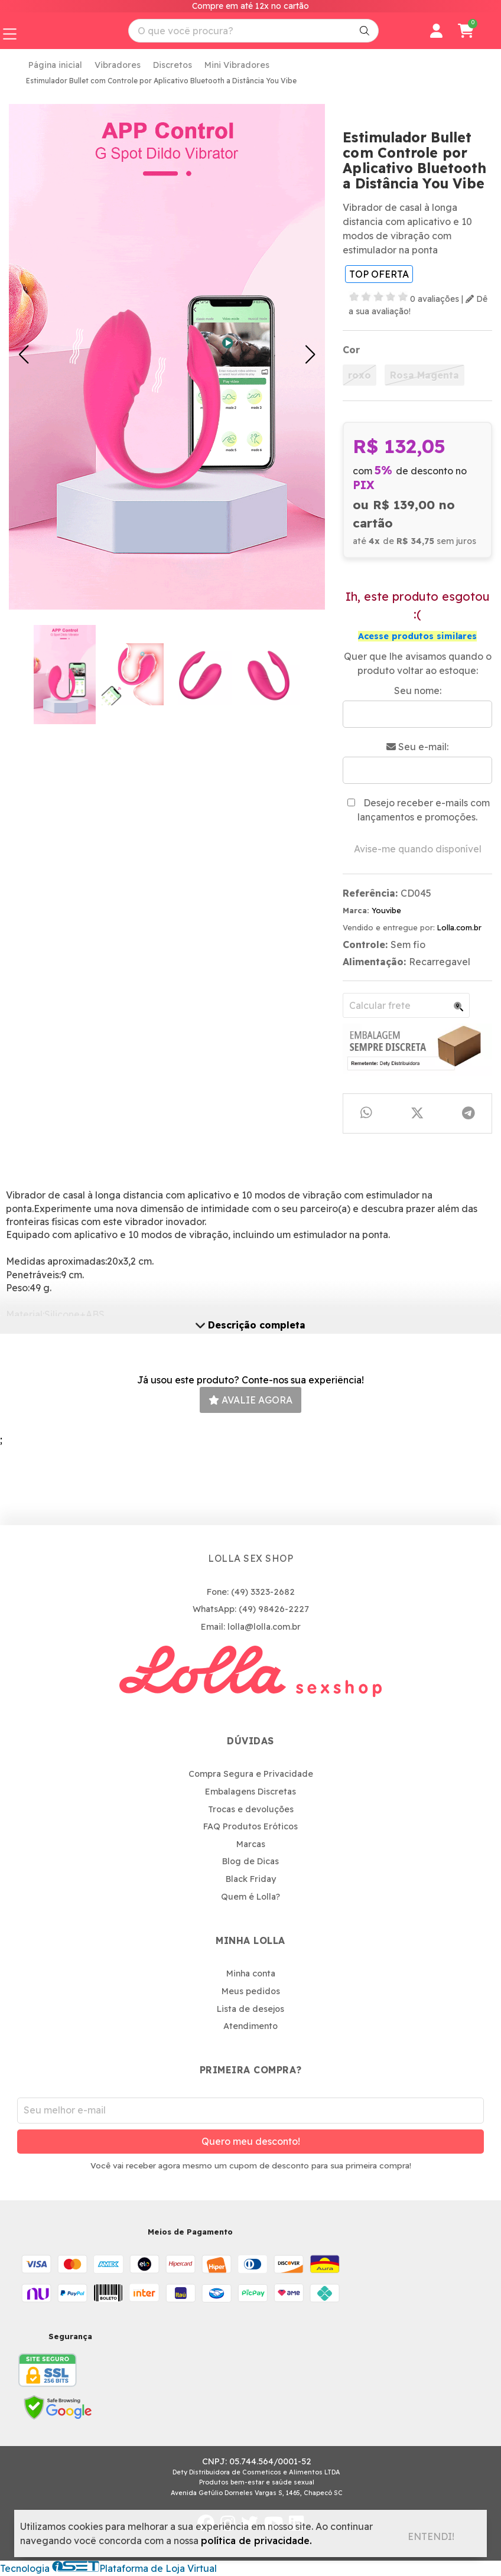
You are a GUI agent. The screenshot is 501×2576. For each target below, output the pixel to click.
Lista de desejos (250, 2009)
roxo (359, 375)
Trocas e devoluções (251, 1809)
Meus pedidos (251, 1991)
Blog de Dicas (250, 1861)
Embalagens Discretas (250, 1791)
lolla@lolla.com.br (264, 1626)
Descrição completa (250, 1325)
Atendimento (250, 2026)
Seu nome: (417, 690)
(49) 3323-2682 (263, 1592)
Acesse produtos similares (417, 636)
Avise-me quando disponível (418, 849)
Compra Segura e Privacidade (250, 1774)
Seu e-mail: (417, 747)
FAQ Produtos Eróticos (250, 1826)
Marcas (250, 1844)
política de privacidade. (256, 2540)
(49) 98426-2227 (274, 1609)
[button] (23, 354)
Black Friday (251, 1879)
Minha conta (250, 1973)
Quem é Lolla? (250, 1896)
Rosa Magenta (424, 375)
